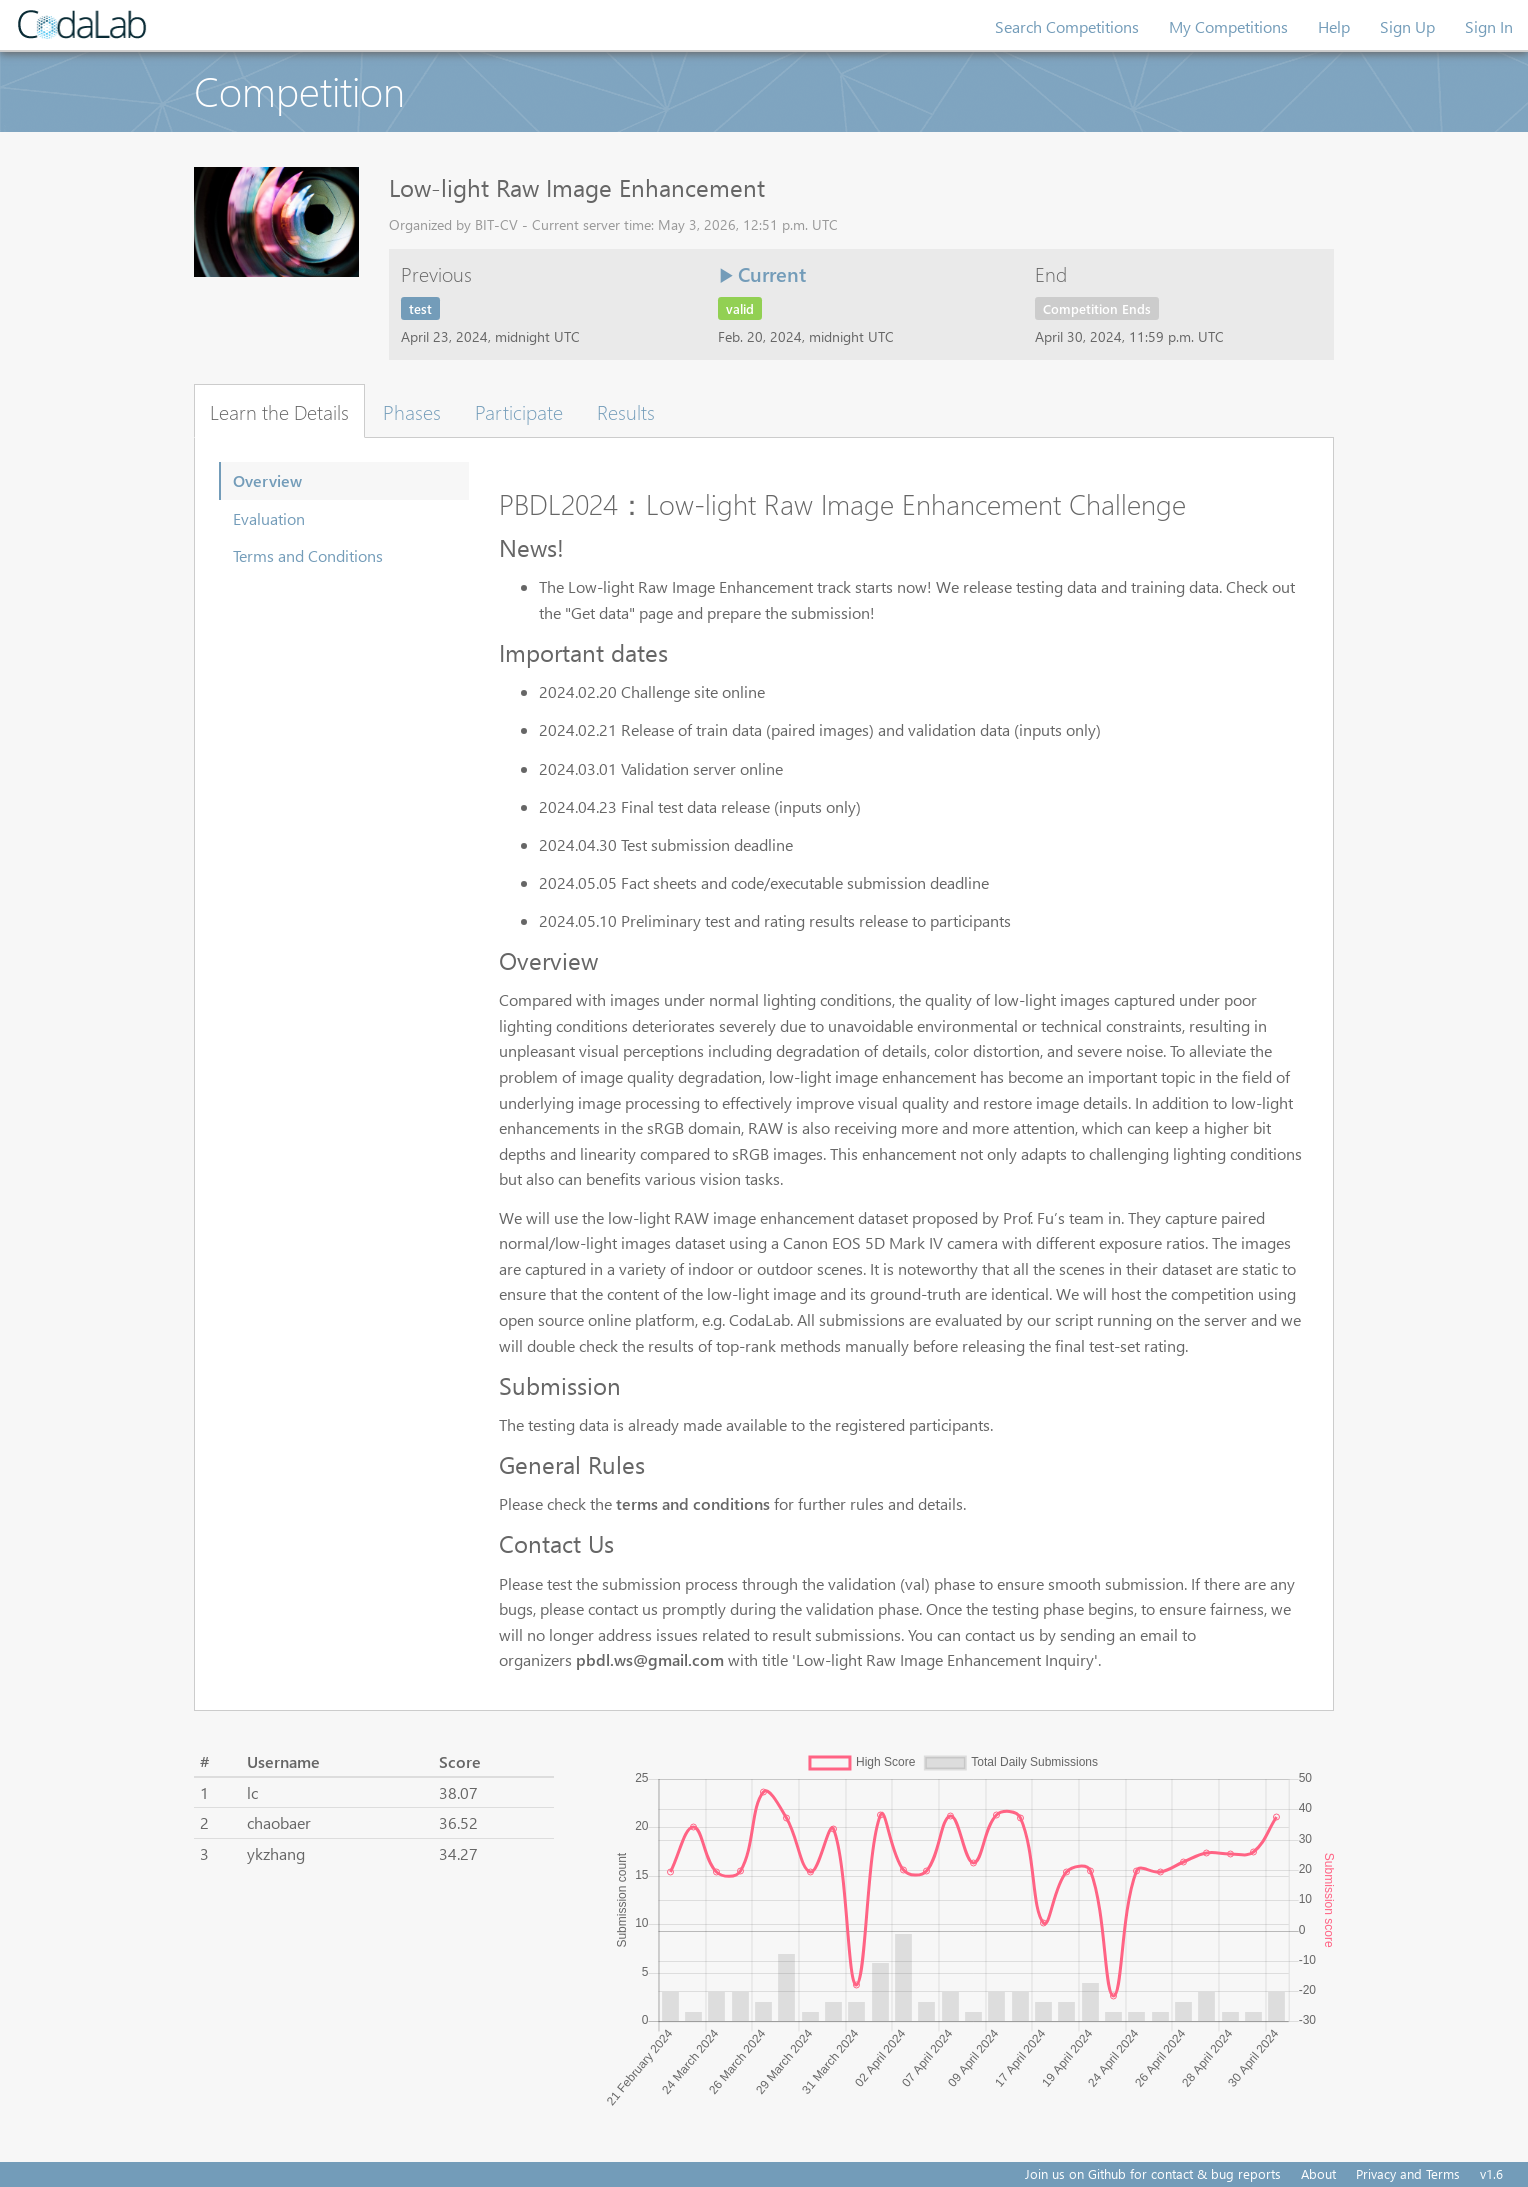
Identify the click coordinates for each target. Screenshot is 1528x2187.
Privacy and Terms (1408, 2173)
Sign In (1489, 26)
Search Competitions (1067, 26)
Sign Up (1407, 26)
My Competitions (1228, 26)
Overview (267, 480)
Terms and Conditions (308, 555)
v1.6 (1491, 2173)
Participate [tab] (519, 411)
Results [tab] (626, 411)
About (1318, 2173)
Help (1334, 26)
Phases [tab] (412, 411)
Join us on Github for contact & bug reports (1153, 2173)
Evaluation (269, 518)
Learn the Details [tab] (279, 411)
